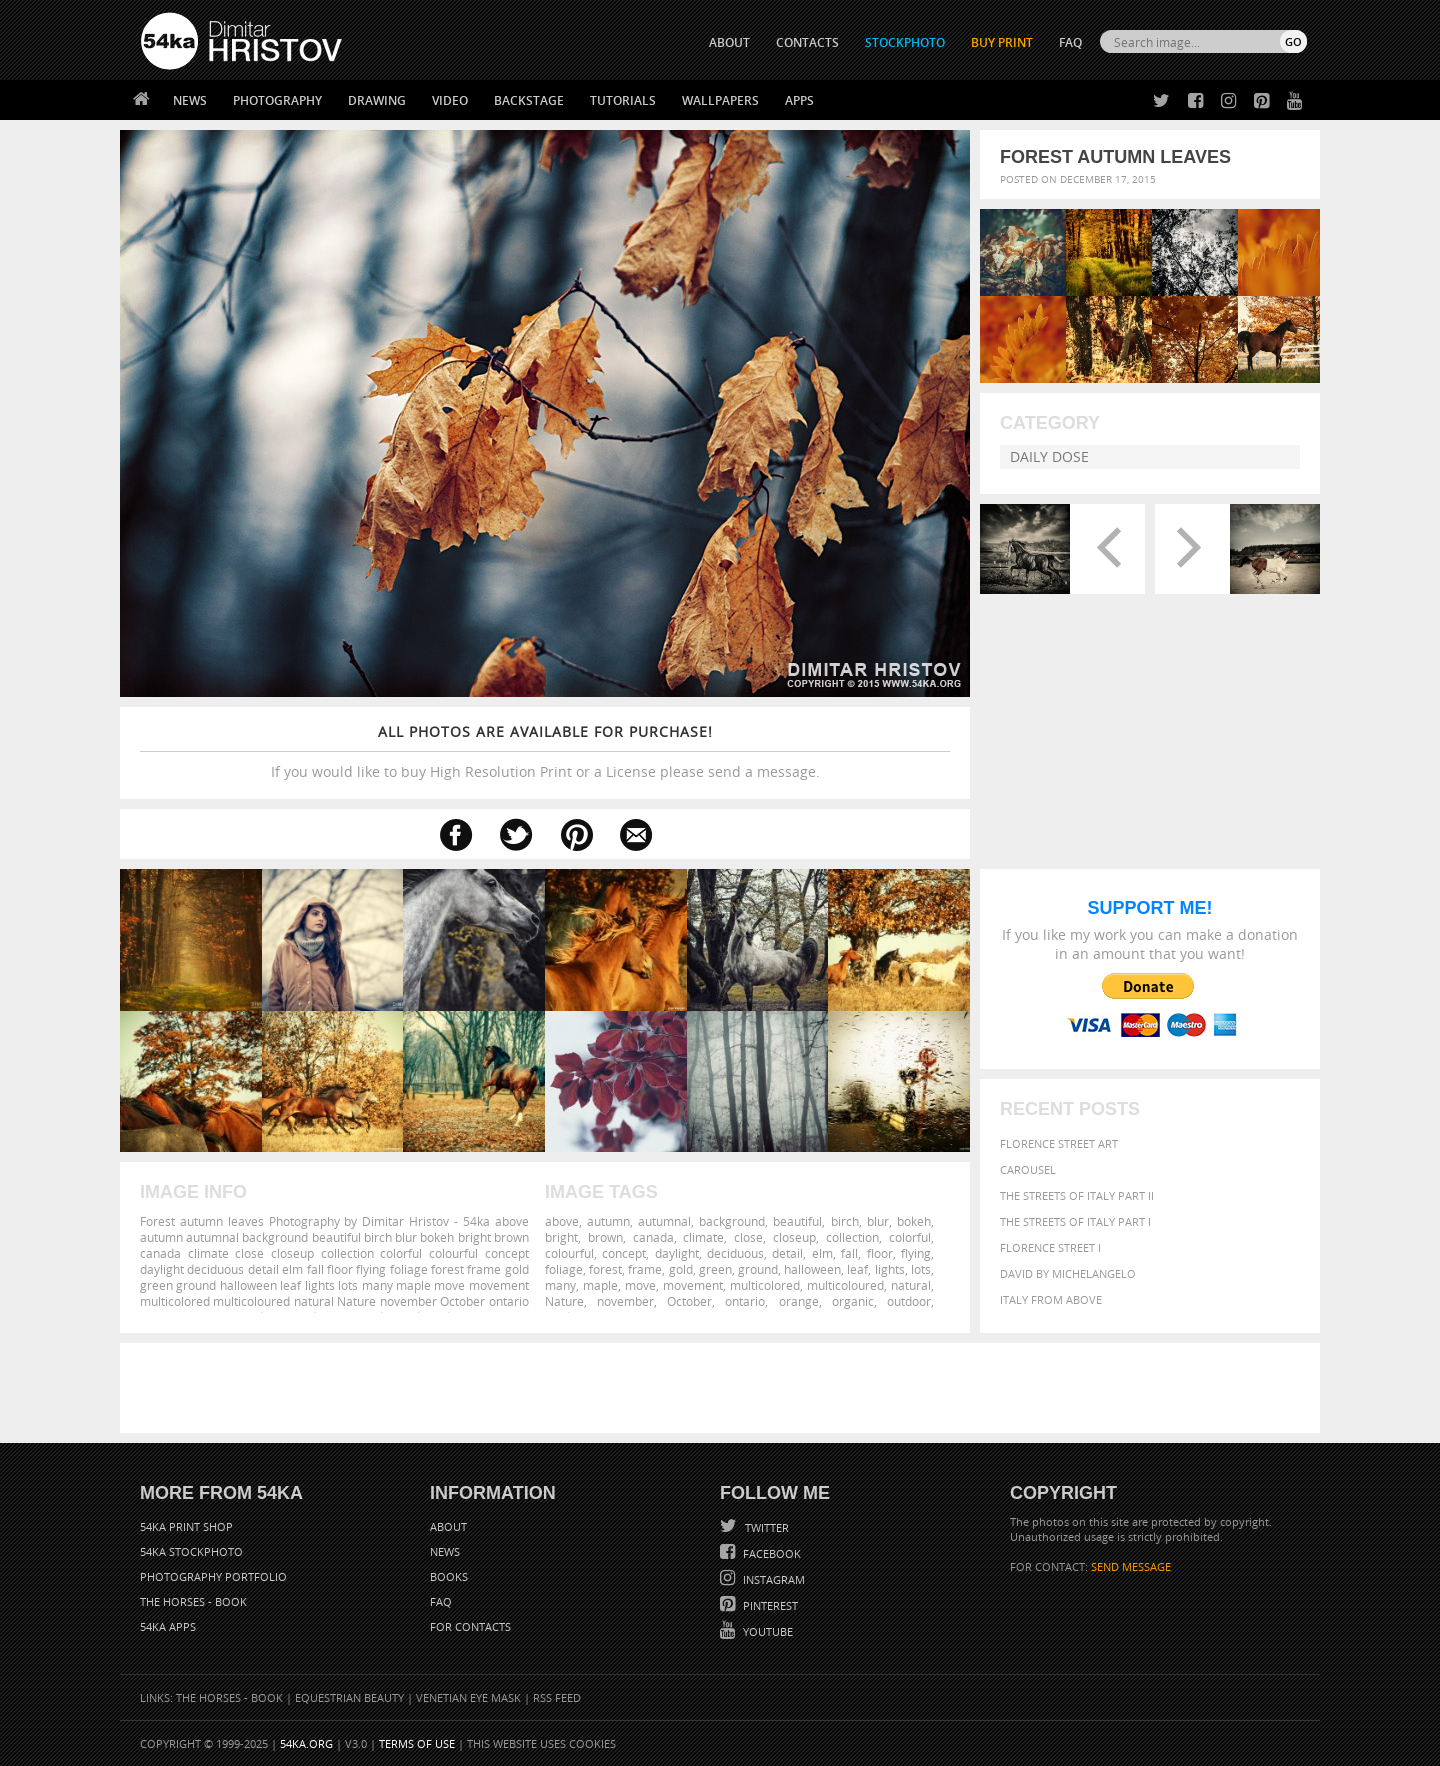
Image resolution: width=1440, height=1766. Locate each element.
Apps (799, 100)
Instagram (772, 1579)
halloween (812, 1269)
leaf (857, 1269)
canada (653, 1237)
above (562, 1221)
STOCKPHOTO (905, 42)
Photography (277, 100)
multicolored (765, 1285)
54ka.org (306, 1743)
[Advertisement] (724, 1388)
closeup (794, 1237)
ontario (745, 1301)
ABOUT (729, 42)
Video (450, 100)
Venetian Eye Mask (468, 1697)
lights (890, 1269)
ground (758, 1269)
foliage (564, 1269)
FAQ (1070, 42)
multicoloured (845, 1285)
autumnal (664, 1221)
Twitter (765, 1527)
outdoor (909, 1301)
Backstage (529, 100)
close (748, 1237)
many (560, 1285)
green (715, 1269)
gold (681, 1269)
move (640, 1285)
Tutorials (623, 100)
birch (845, 1221)
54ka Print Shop (186, 1526)
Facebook (770, 1553)
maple (600, 1285)
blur (878, 1221)
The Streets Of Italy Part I (1075, 1221)
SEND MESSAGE (1131, 1566)
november (625, 1301)
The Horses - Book (193, 1601)
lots (921, 1269)
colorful (910, 1237)
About (448, 1526)
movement (693, 1285)
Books (449, 1576)
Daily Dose (1049, 456)
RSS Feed (557, 1697)
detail (787, 1253)
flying (916, 1253)
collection (852, 1237)
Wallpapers (720, 100)
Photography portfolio (213, 1576)
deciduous (735, 1253)
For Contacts (470, 1626)
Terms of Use (417, 1743)
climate (703, 1237)
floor (880, 1253)
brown (605, 1237)
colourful (569, 1253)
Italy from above (1051, 1299)
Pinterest (769, 1605)
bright (561, 1237)
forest (605, 1269)
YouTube (766, 1631)
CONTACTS (807, 42)
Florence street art (1059, 1143)
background (732, 1221)
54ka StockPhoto (191, 1551)
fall (849, 1253)
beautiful (797, 1221)
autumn (608, 1221)
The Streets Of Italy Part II (1077, 1195)
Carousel (1028, 1169)
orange (799, 1301)
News (190, 100)
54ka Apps (168, 1626)
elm (822, 1253)
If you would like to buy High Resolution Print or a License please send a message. (545, 751)
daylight (677, 1253)
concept (624, 1253)
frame (645, 1269)
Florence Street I (1050, 1247)
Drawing (377, 100)
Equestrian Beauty (349, 1697)
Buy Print (1002, 42)
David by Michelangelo (1068, 1273)
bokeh (914, 1221)
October (689, 1301)
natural (911, 1285)
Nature (564, 1301)
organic (853, 1301)
